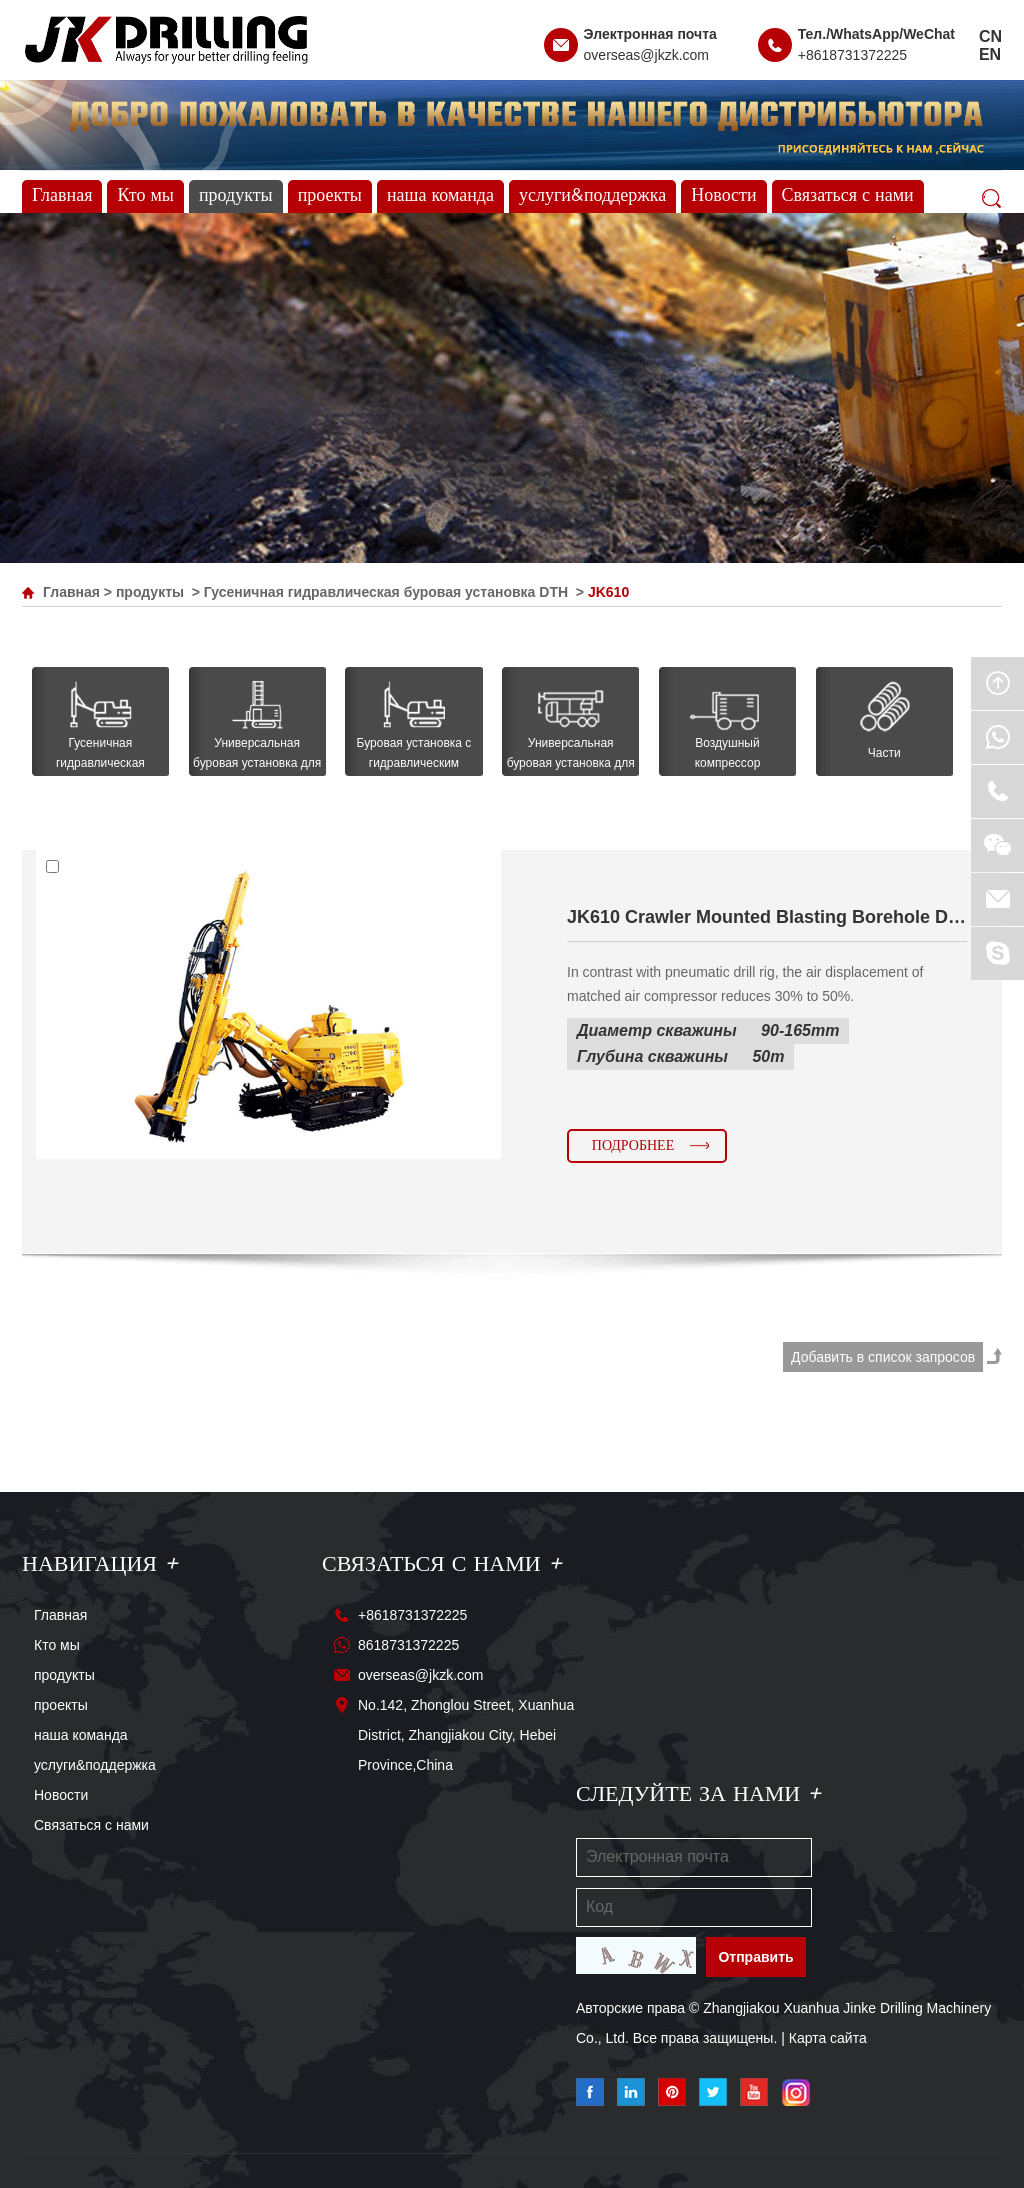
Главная (62, 196)
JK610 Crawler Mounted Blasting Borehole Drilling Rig (767, 917)
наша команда (440, 196)
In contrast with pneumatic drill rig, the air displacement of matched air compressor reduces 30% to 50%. (745, 984)
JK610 (608, 592)
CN (990, 36)
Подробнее (633, 1146)
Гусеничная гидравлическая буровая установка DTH (386, 592)
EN (990, 54)
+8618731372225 (852, 55)
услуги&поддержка (592, 196)
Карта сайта (828, 2038)
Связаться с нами (848, 196)
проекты (330, 196)
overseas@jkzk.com (646, 55)
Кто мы (145, 196)
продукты (236, 196)
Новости (723, 196)
